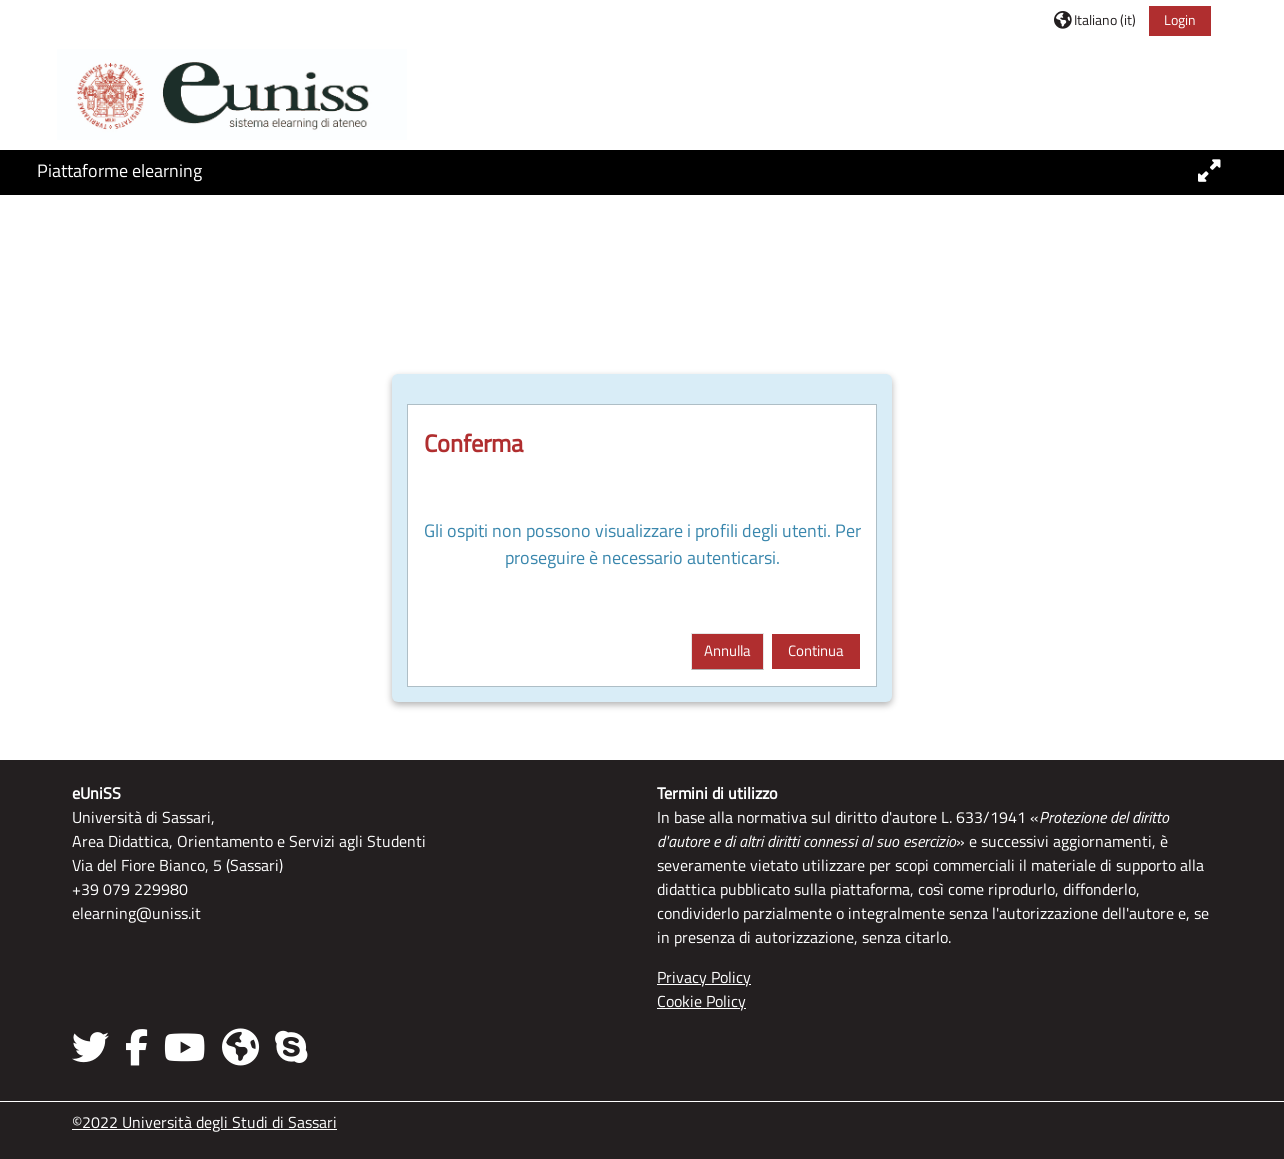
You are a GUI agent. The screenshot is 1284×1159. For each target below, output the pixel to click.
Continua (816, 650)
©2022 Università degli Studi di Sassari (204, 1122)
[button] (1095, 19)
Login (1180, 19)
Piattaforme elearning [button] (119, 170)
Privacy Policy (704, 977)
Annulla (727, 650)
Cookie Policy (701, 1001)
